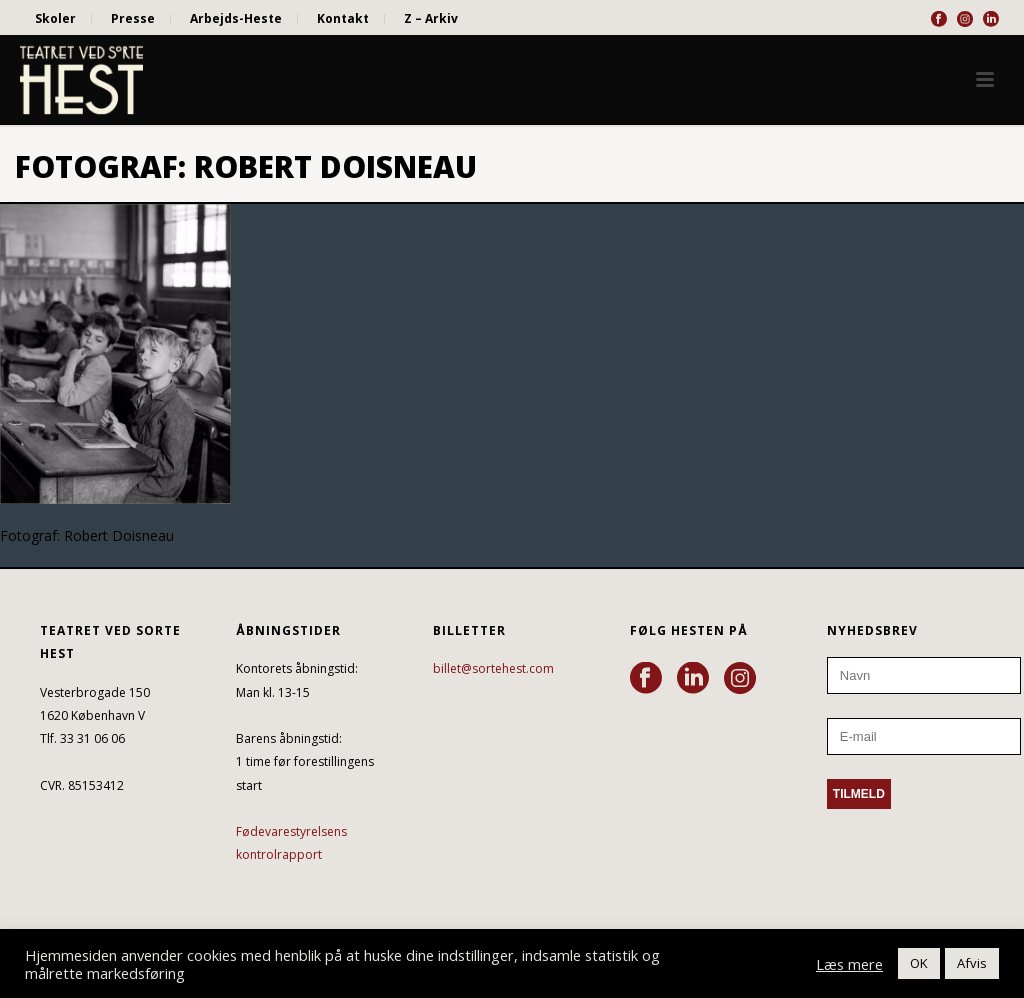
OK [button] (919, 963)
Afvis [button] (972, 963)
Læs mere (849, 964)
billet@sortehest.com (493, 668)
